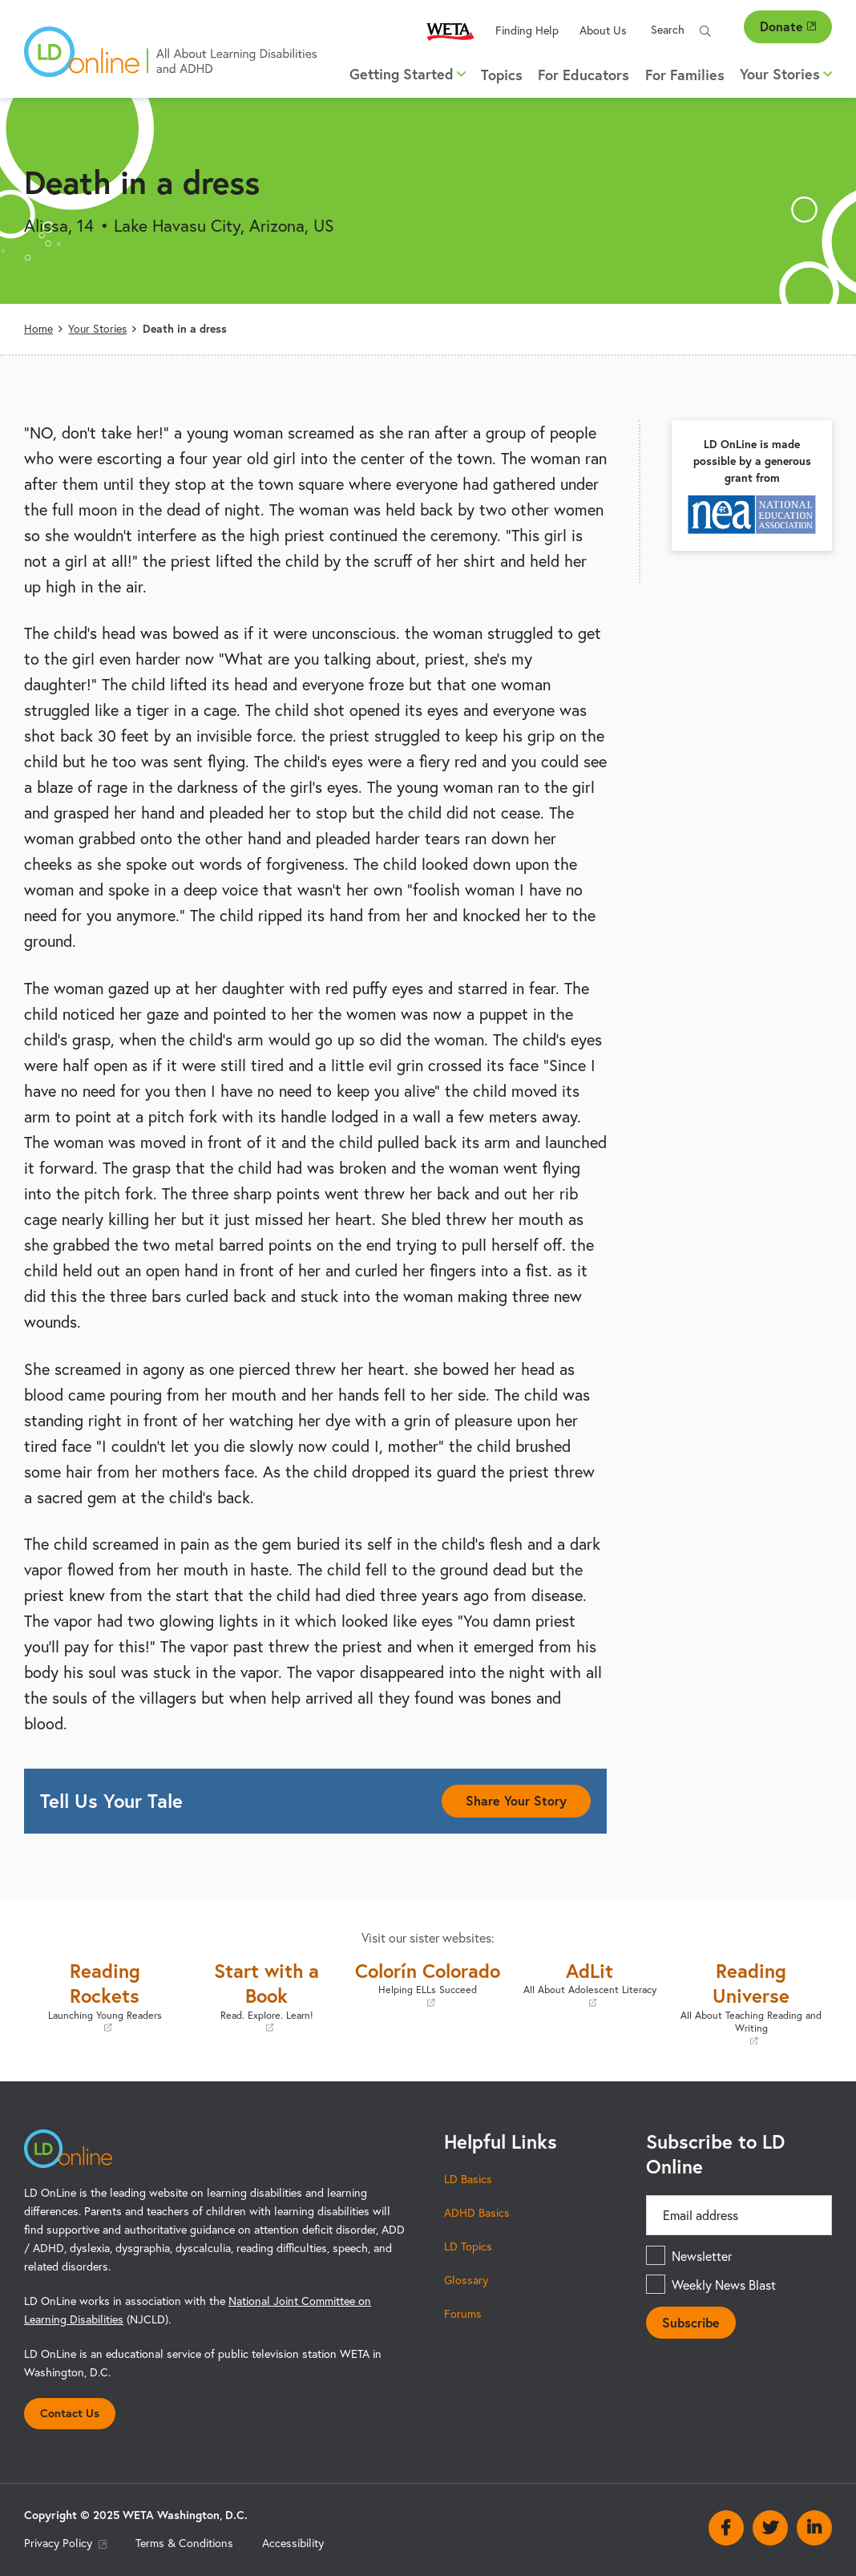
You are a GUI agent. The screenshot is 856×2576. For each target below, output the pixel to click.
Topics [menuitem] (502, 74)
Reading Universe (751, 2003)
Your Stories (97, 328)
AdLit (590, 1984)
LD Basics (468, 2179)
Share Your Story (516, 1800)
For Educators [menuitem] (583, 74)
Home (38, 328)
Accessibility (293, 2543)
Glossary (466, 2280)
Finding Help (527, 30)
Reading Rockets (105, 1996)
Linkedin (814, 2528)
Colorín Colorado (428, 1984)
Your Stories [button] (786, 73)
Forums (463, 2314)
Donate (788, 26)
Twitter (770, 2528)
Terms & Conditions (184, 2543)
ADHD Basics (477, 2213)
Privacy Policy (65, 2543)
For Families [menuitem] (685, 74)
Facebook (726, 2528)
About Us (603, 30)
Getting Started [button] (407, 73)
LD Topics (468, 2246)
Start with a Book (267, 1996)
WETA (450, 31)
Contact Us (69, 2412)
